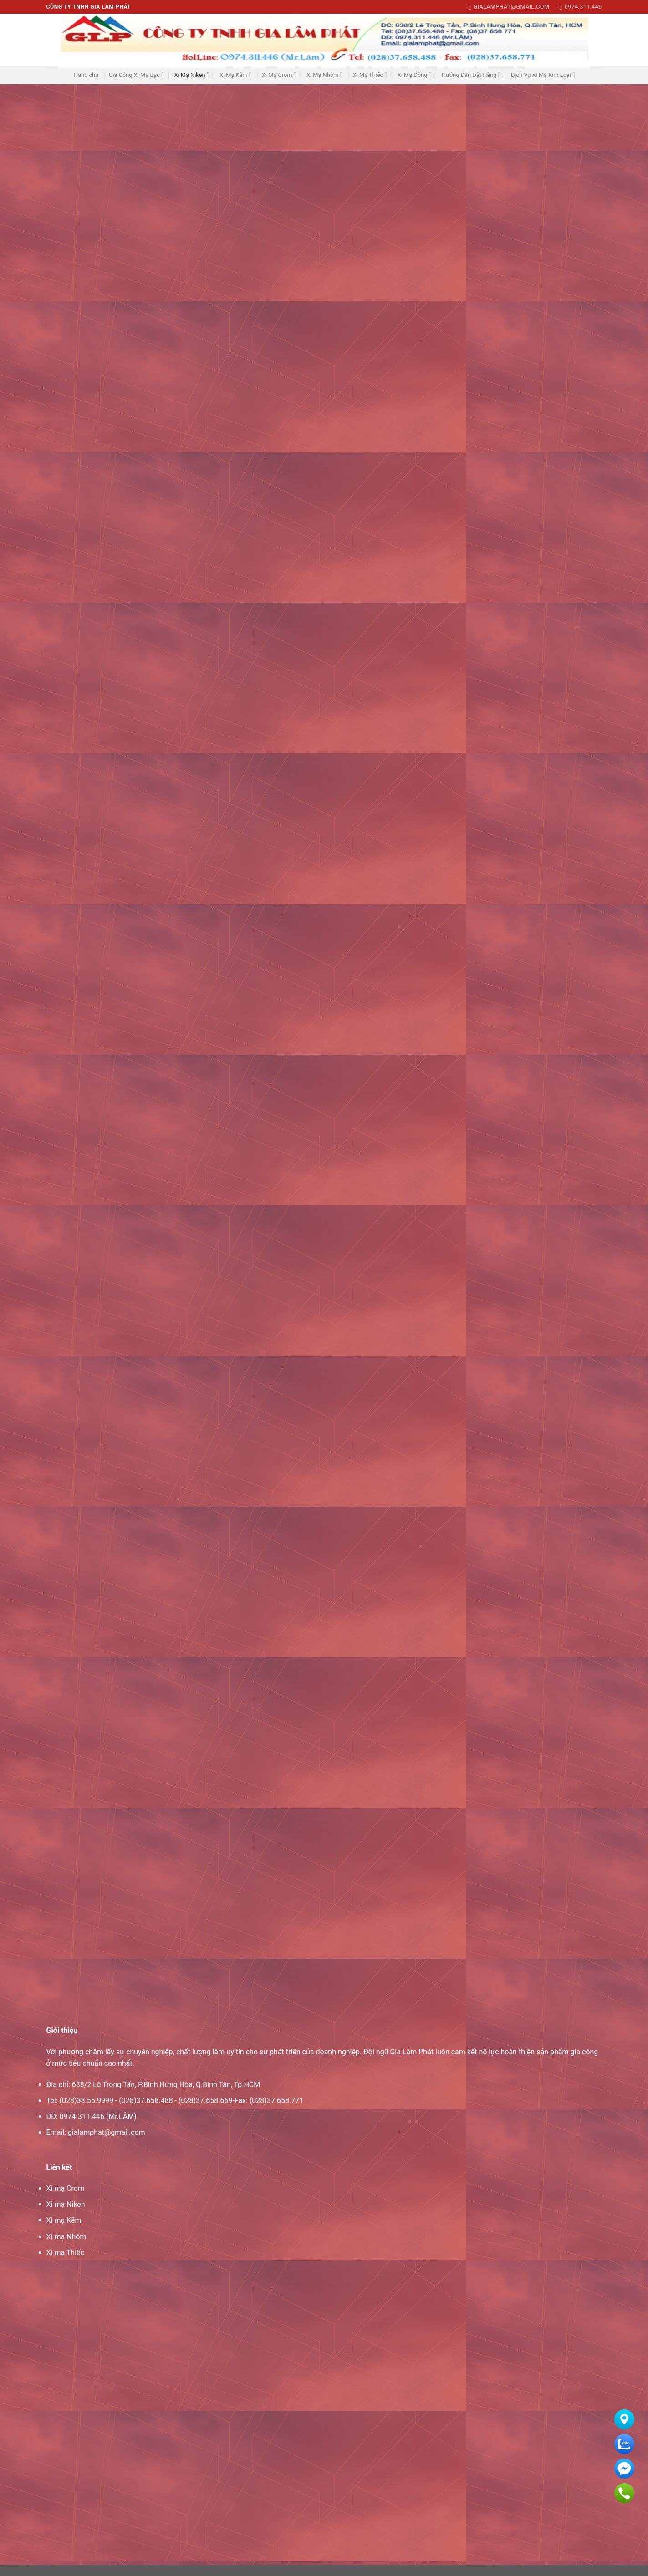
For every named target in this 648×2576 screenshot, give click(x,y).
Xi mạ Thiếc (65, 2263)
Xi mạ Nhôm (66, 2247)
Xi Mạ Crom (279, 75)
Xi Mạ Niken (191, 75)
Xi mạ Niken (65, 2215)
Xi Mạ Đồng (415, 75)
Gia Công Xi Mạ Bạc (136, 75)
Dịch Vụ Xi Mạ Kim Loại (543, 75)
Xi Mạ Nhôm (324, 75)
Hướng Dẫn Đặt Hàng (471, 75)
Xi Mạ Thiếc (370, 75)
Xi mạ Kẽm (64, 2231)
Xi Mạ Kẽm (235, 75)
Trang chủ (85, 74)
